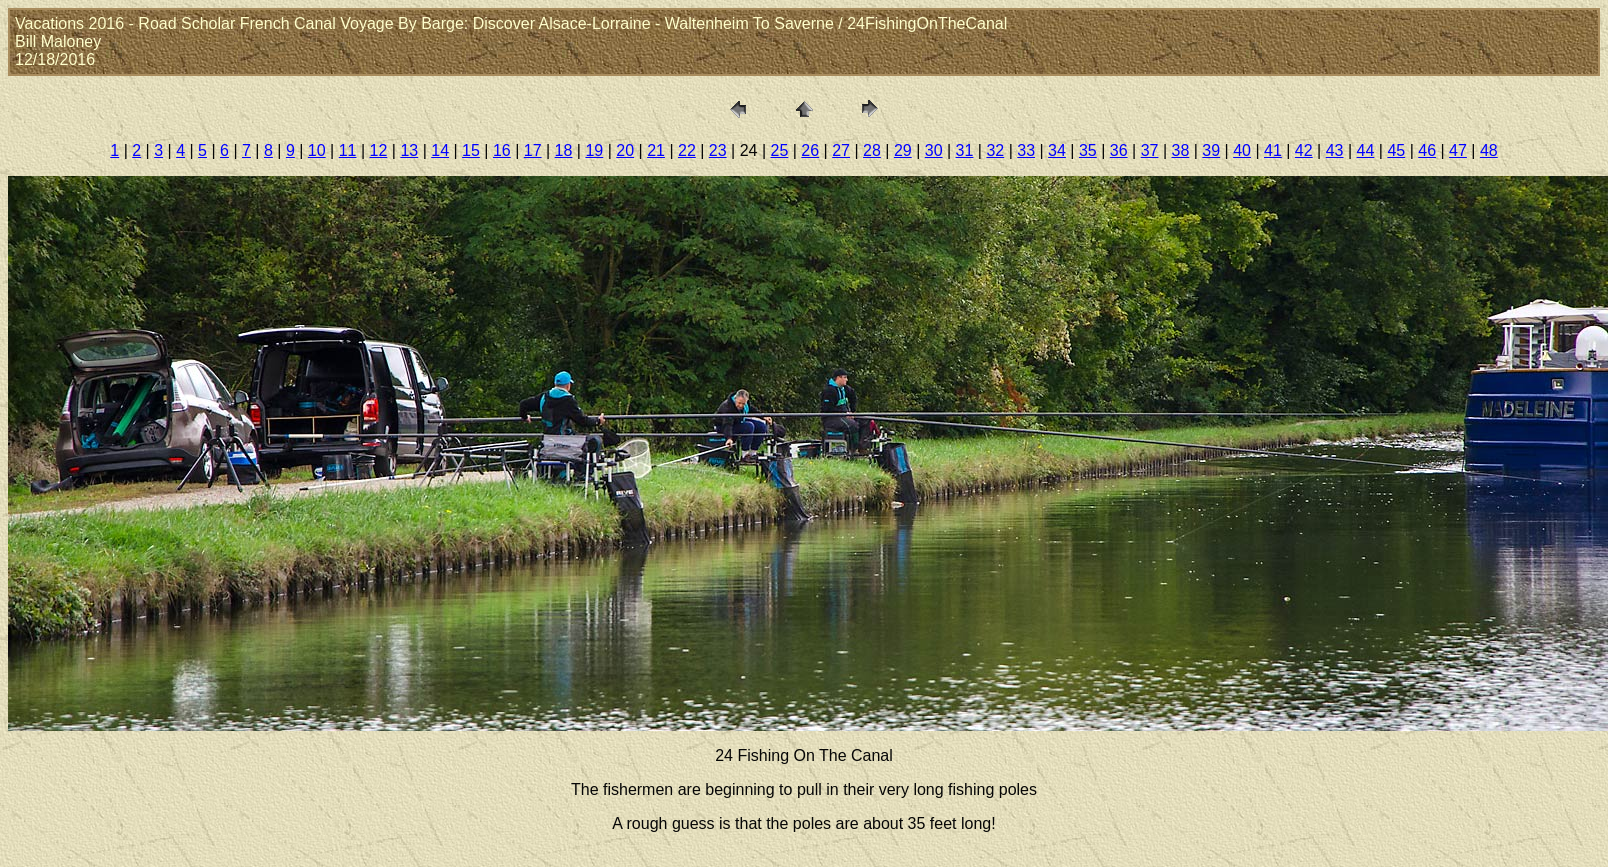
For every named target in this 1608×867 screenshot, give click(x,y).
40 (1242, 150)
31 (965, 150)
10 (317, 150)
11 (348, 150)
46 (1427, 150)
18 (564, 150)
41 (1273, 150)
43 (1335, 150)
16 (502, 150)
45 (1396, 150)
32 (995, 150)
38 (1180, 150)
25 (780, 150)
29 (903, 150)
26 (810, 150)
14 (440, 150)
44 (1366, 150)
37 (1150, 150)
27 (841, 150)
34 (1057, 150)
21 (656, 150)
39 (1211, 150)
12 (379, 150)
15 (471, 150)
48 (1489, 150)
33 (1026, 150)
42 (1304, 150)
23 (718, 150)
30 (934, 150)
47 (1458, 150)
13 (409, 150)
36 (1119, 150)
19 (594, 150)
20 (625, 150)
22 (687, 150)
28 (872, 150)
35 (1088, 150)
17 (533, 150)
